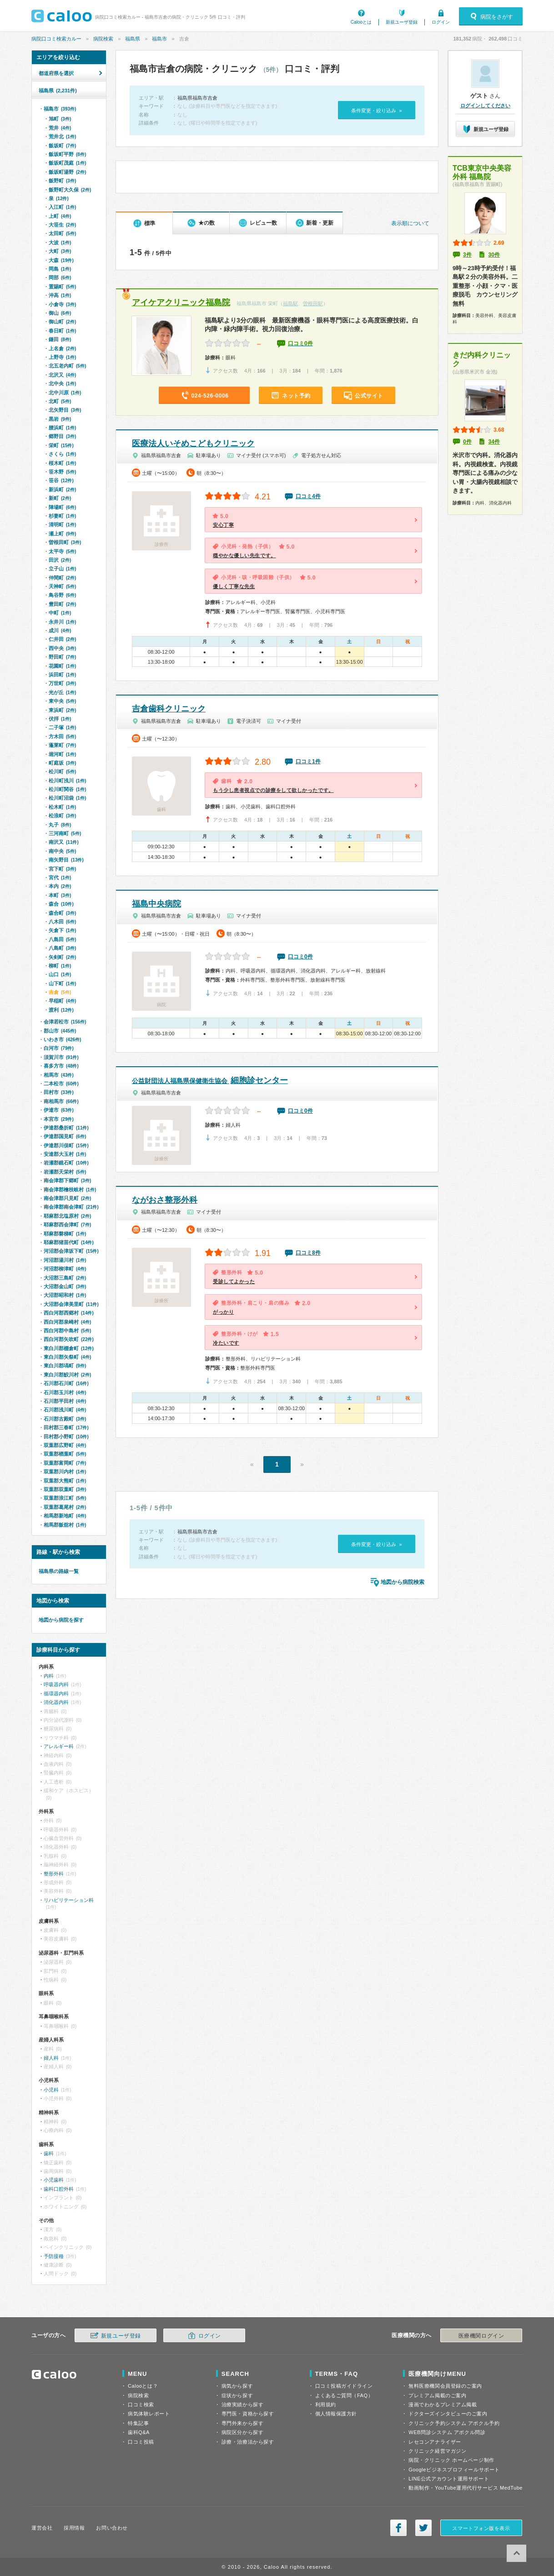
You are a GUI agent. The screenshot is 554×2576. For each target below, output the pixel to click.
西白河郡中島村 (67, 1330)
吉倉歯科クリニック (169, 708)
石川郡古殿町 (65, 1419)
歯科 (49, 2153)
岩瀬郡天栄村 (65, 1172)
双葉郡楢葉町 (65, 1454)
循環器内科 (56, 1693)
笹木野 (62, 471)
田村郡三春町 (66, 1427)
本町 (60, 895)
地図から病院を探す (61, 1620)
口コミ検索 (141, 2404)
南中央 (62, 851)
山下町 (62, 983)
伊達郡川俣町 (66, 1145)
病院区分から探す (242, 2432)
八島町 (62, 948)
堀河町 (62, 754)
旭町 (60, 118)
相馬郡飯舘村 (65, 1524)
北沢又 (62, 375)
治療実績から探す (242, 2404)
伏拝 (60, 718)
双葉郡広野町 (65, 1445)
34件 (494, 442)
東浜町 (62, 710)
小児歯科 (54, 2180)
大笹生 (62, 224)
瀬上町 (62, 533)
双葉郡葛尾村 (65, 1507)
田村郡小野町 (66, 1436)
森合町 (62, 913)
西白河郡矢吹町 (69, 1339)
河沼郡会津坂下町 (71, 1251)
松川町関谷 (67, 789)
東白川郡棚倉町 (69, 1348)
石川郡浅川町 (65, 1409)
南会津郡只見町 (67, 1198)
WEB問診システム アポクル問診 (446, 2432)
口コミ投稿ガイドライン (344, 2386)
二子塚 (62, 727)
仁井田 (62, 639)
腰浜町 (62, 427)
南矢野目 (66, 859)
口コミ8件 (308, 1253)
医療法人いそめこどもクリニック (193, 443)
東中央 (62, 701)
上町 (60, 216)
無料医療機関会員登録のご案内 (445, 2386)
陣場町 (62, 507)
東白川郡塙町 (65, 1365)
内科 (49, 1676)
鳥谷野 (62, 595)
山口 (60, 974)
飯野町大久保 (70, 189)
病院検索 (103, 38)
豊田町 (62, 604)
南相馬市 (61, 1101)
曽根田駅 (313, 303)
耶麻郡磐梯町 (65, 1233)
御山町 (62, 321)
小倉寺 (62, 304)
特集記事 (138, 2423)
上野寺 (62, 357)
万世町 (62, 683)
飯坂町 (62, 145)
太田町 (62, 233)
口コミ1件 (308, 761)
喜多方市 (61, 1066)
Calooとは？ (143, 2386)
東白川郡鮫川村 (67, 1374)
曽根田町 (65, 542)
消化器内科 (56, 1702)
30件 (494, 255)
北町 (60, 401)
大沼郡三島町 (65, 1277)
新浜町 (62, 489)
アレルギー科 (59, 1746)
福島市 (159, 38)
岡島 (60, 269)
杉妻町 (62, 516)
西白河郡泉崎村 (67, 1322)
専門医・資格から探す (248, 2413)
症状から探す (237, 2395)
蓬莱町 (62, 745)
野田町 (62, 657)
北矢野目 (65, 410)
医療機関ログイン (481, 2336)
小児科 (51, 2089)
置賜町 (62, 286)
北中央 (62, 383)
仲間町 (62, 577)
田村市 (59, 1092)
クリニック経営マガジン (437, 2451)
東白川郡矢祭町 (67, 1357)
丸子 (60, 824)
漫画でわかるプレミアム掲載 (442, 2404)
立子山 (62, 568)
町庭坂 (62, 763)
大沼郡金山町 (65, 1286)
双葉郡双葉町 (65, 1489)
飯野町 (62, 180)
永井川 (62, 622)
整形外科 (54, 1873)
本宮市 (59, 1119)
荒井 (60, 128)
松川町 (62, 771)
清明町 (62, 524)
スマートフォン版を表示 (481, 2528)
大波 (60, 242)
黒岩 (60, 419)
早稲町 (62, 1000)
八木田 (62, 921)
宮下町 (62, 869)
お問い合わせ (111, 2528)
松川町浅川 (67, 780)
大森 (61, 260)
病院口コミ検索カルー (56, 38)
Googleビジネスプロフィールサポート (453, 2469)
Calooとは (361, 22)
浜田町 (62, 674)
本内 (60, 886)
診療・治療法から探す (248, 2442)
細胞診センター (210, 1080)
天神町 (62, 586)
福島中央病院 (156, 903)
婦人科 (51, 2058)
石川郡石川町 (66, 1383)
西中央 (62, 648)
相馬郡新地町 (65, 1515)
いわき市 (62, 1039)
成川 (60, 630)
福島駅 (290, 303)
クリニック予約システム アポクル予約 (453, 2423)
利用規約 (325, 2404)
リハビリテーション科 (69, 1900)
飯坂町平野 (67, 154)
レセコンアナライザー (434, 2442)
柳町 (60, 965)
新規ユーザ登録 (402, 22)
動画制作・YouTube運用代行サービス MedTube (465, 2487)
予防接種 (54, 2256)
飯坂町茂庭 (67, 163)
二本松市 (61, 1083)
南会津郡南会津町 (71, 1207)
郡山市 (60, 1030)
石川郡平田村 (65, 1401)
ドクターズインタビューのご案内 (447, 2413)
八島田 (62, 939)
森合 (61, 904)
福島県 (132, 38)
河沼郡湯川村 (65, 1260)
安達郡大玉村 (65, 1154)
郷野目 (62, 436)
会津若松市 (65, 1021)
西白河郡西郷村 (69, 1313)
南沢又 (64, 842)
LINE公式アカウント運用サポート (448, 2478)
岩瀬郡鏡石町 (66, 1162)
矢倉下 (62, 930)
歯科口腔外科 (59, 2189)
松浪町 (62, 815)
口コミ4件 (308, 496)
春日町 (62, 330)
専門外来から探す (242, 2423)
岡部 (60, 277)
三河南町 (65, 833)
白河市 (59, 1048)
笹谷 (61, 480)
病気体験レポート (149, 2413)
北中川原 (65, 392)
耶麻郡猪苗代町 (69, 1242)
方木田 (62, 736)
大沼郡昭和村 (65, 1295)
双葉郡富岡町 (65, 1463)
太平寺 (62, 551)
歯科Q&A (139, 2432)
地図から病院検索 (402, 1582)
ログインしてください (485, 105)
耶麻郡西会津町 (67, 1224)
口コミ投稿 (141, 2442)
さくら (62, 454)
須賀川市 (61, 1057)
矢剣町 (62, 957)
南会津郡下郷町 (67, 1180)
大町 (60, 251)
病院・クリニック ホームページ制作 (451, 2460)
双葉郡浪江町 (65, 1498)
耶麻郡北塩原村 (67, 1216)
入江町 (62, 207)
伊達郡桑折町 (66, 1127)
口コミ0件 (300, 343)
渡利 (61, 1010)
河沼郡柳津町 (65, 1268)
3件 (467, 255)
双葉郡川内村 (65, 1471)
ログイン (441, 22)
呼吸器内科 (56, 1684)
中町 (60, 612)
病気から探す (237, 2386)
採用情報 (74, 2528)
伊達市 (59, 1110)
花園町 (62, 666)
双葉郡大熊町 (65, 1480)
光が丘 (62, 692)
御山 (60, 313)
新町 (60, 498)
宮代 (60, 877)
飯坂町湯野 (67, 172)
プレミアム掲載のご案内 (437, 2395)
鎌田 (60, 339)
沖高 (60, 295)
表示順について (410, 223)
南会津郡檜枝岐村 (70, 1189)
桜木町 (62, 463)
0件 (467, 442)
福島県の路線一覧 (59, 1571)
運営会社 (41, 2528)
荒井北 (62, 136)
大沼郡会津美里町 (71, 1304)
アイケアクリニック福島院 (181, 302)
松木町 (62, 807)
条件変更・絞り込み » (376, 110)
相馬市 (59, 1075)
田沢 (60, 560)
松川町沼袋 (67, 798)
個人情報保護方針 (336, 2413)
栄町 (61, 445)
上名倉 (62, 348)
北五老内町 (67, 365)
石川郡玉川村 (65, 1392)
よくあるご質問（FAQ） (344, 2395)
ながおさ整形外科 (164, 1200)
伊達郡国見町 (65, 1136)
